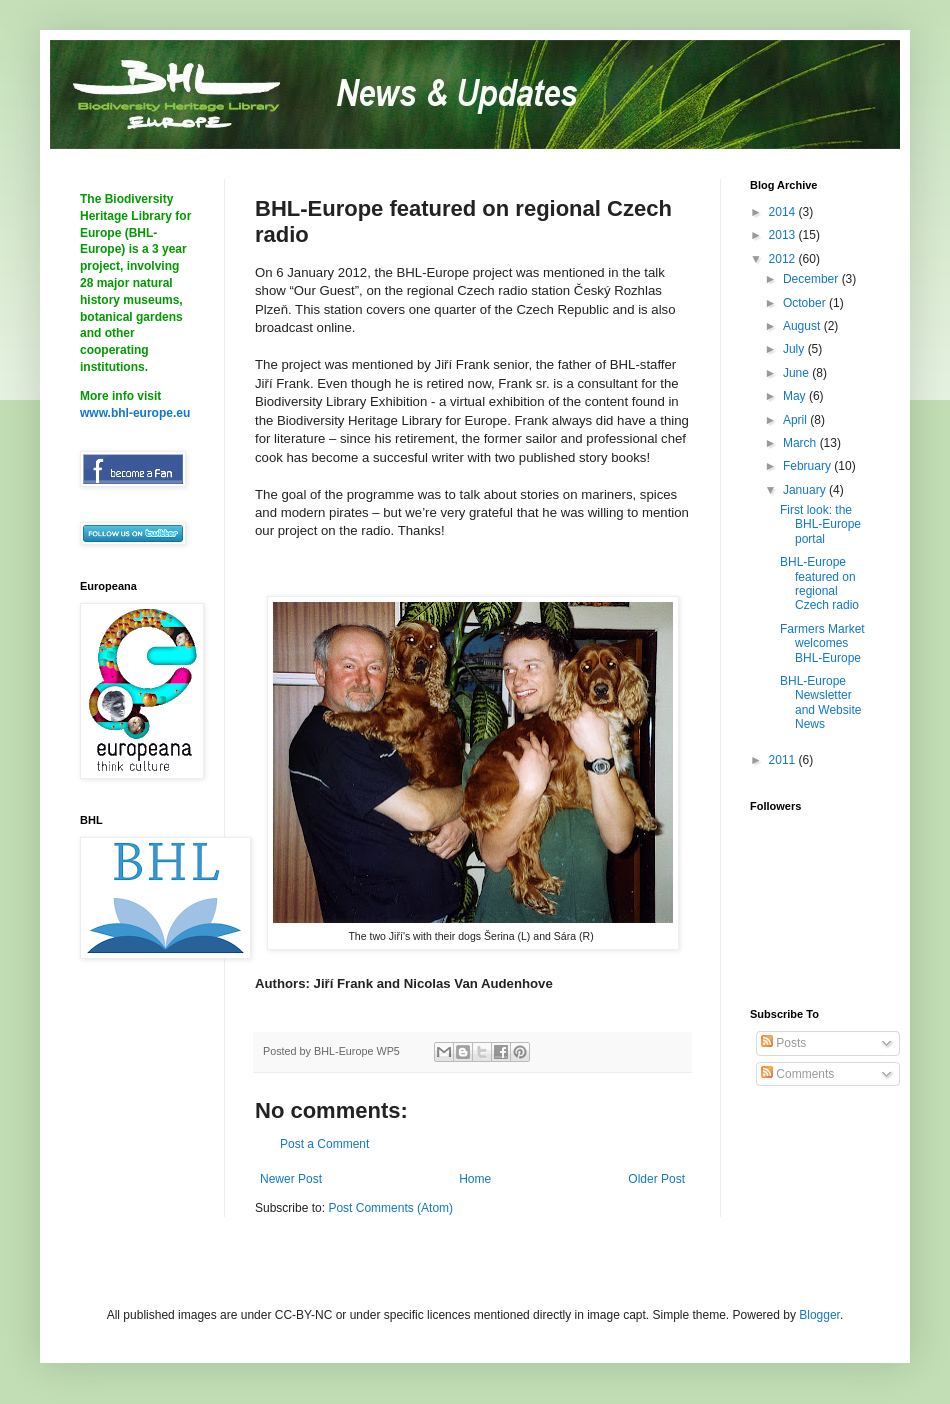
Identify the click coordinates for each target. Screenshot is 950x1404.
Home (475, 1179)
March (801, 443)
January (806, 490)
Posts (783, 1043)
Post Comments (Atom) (390, 1208)
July (795, 349)
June (797, 373)
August (803, 326)
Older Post (656, 1179)
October (806, 303)
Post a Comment (324, 1144)
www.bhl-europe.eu (135, 413)
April (796, 420)
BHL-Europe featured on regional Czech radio (819, 583)
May (796, 396)
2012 (784, 259)
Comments (797, 1074)
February (808, 466)
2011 (784, 760)
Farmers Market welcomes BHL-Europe (822, 643)
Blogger (819, 1315)
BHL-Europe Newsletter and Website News (821, 702)
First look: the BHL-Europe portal (820, 524)
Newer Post (291, 1179)
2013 (784, 235)
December (812, 279)
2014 (784, 212)
